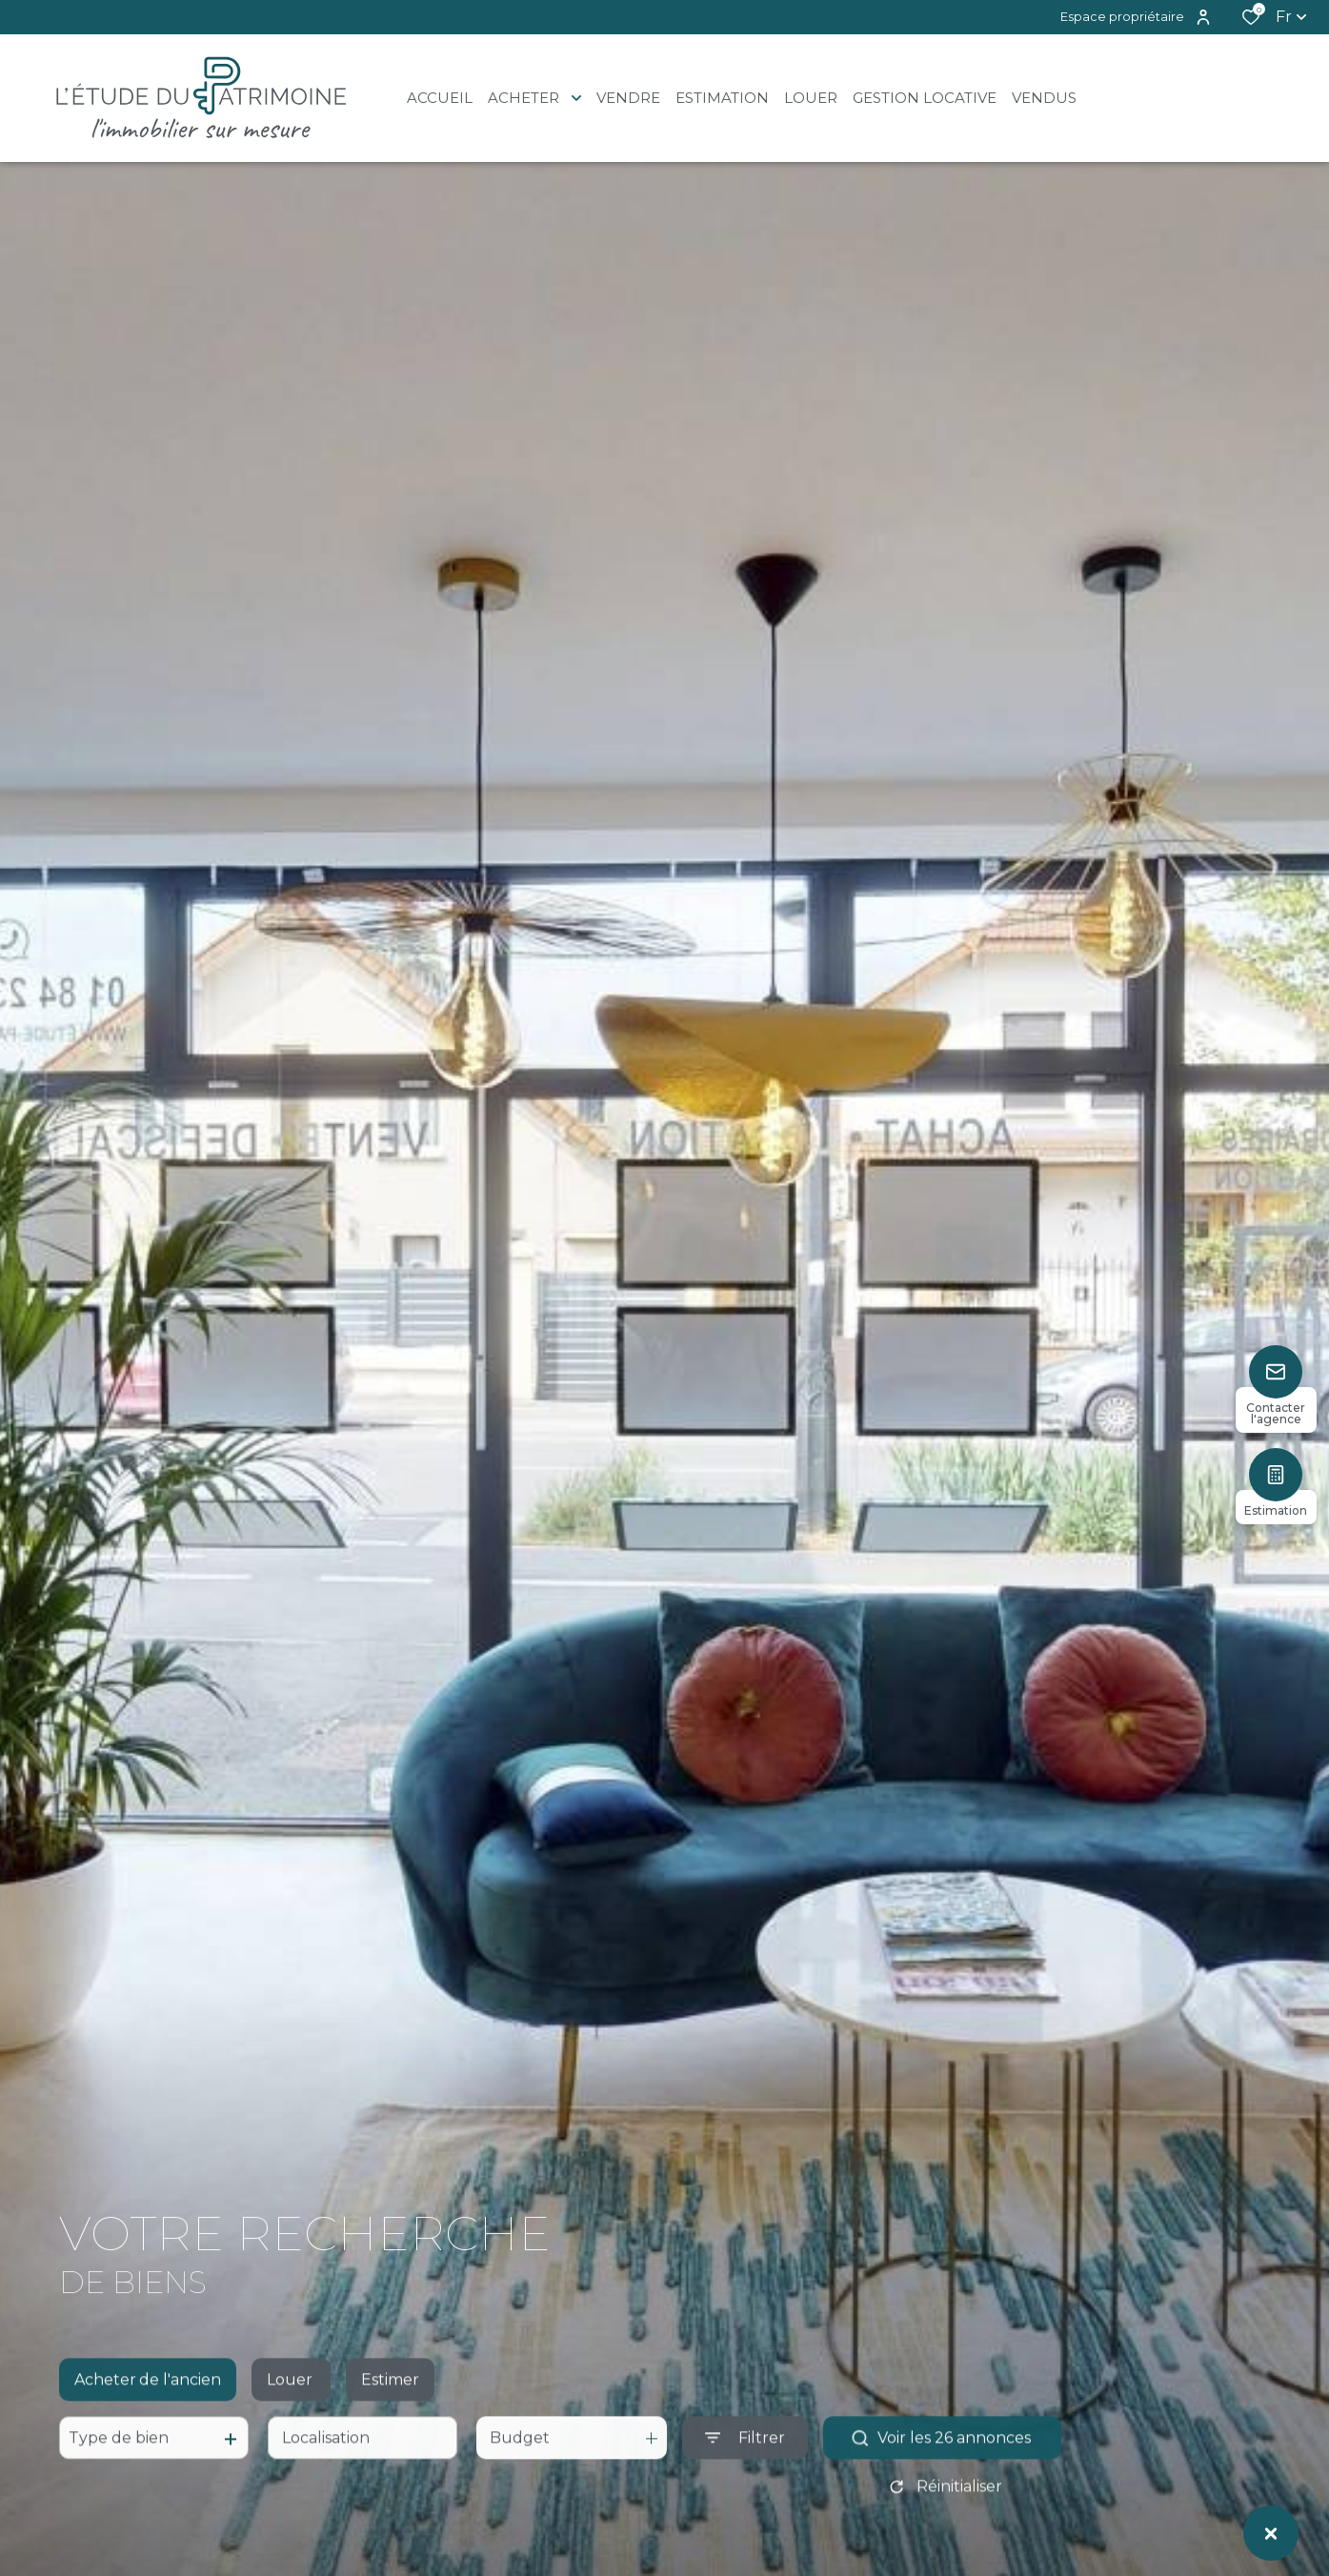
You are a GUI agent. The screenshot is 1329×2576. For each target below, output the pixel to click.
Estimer (390, 2399)
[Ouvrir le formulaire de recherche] (745, 2458)
